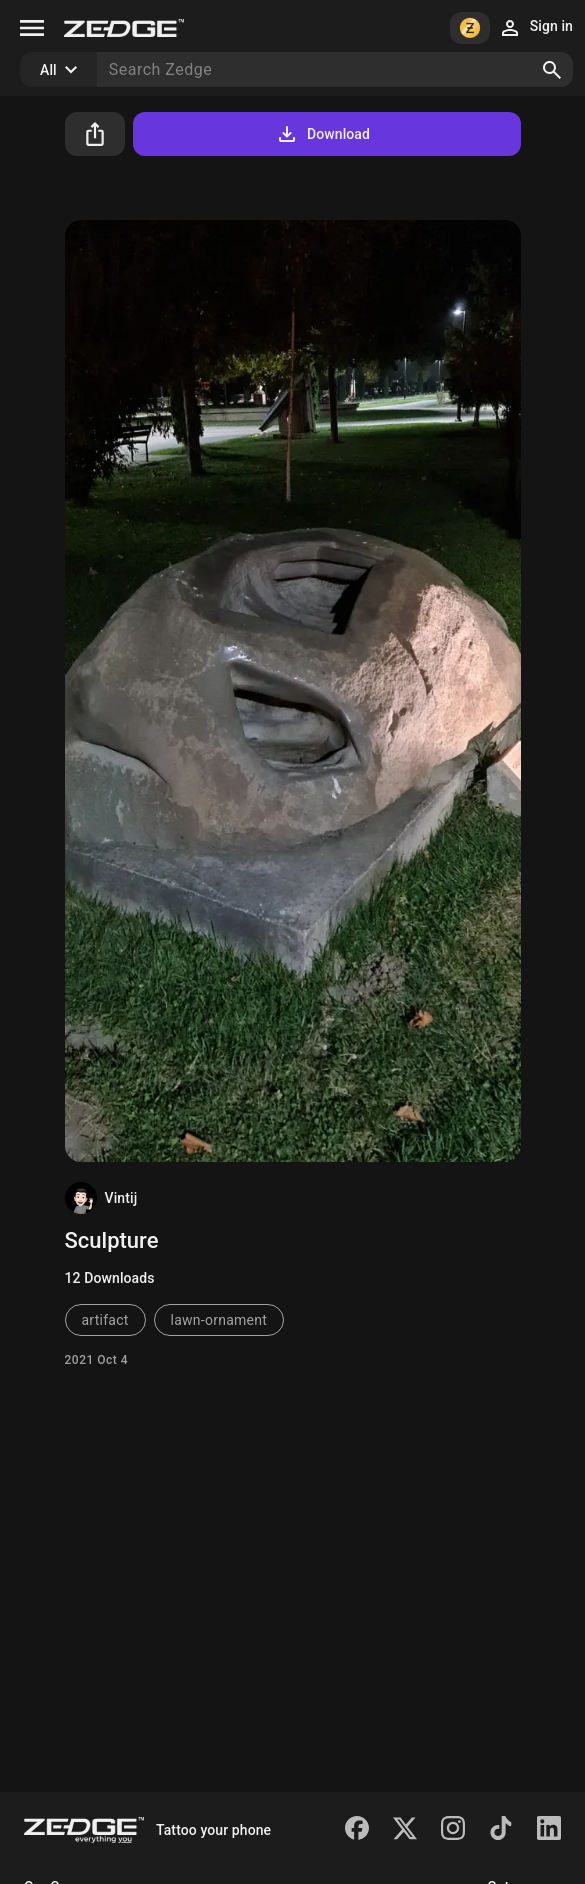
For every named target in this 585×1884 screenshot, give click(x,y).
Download (322, 134)
